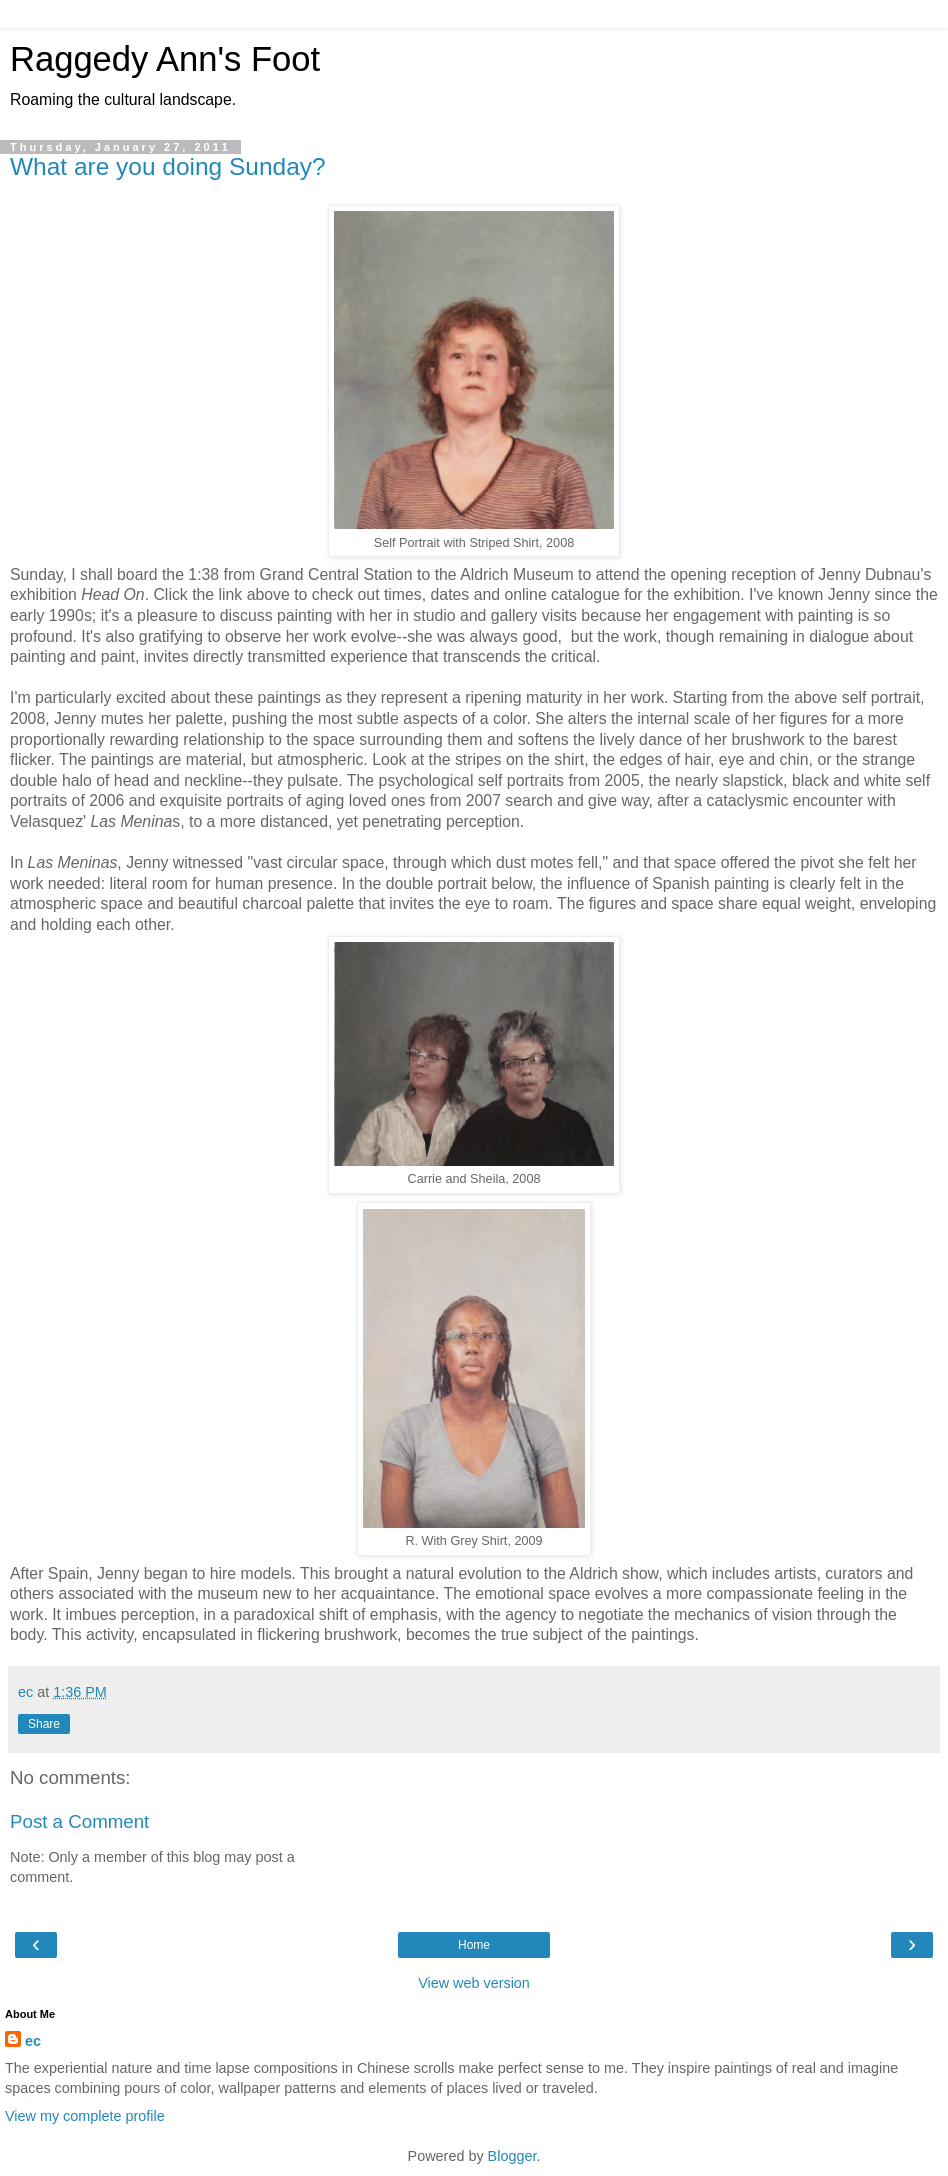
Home (474, 1945)
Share (44, 1724)
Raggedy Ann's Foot (165, 59)
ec (33, 2041)
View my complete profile (85, 2116)
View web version (474, 1983)
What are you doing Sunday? (168, 166)
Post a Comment (79, 1821)
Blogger (512, 2156)
